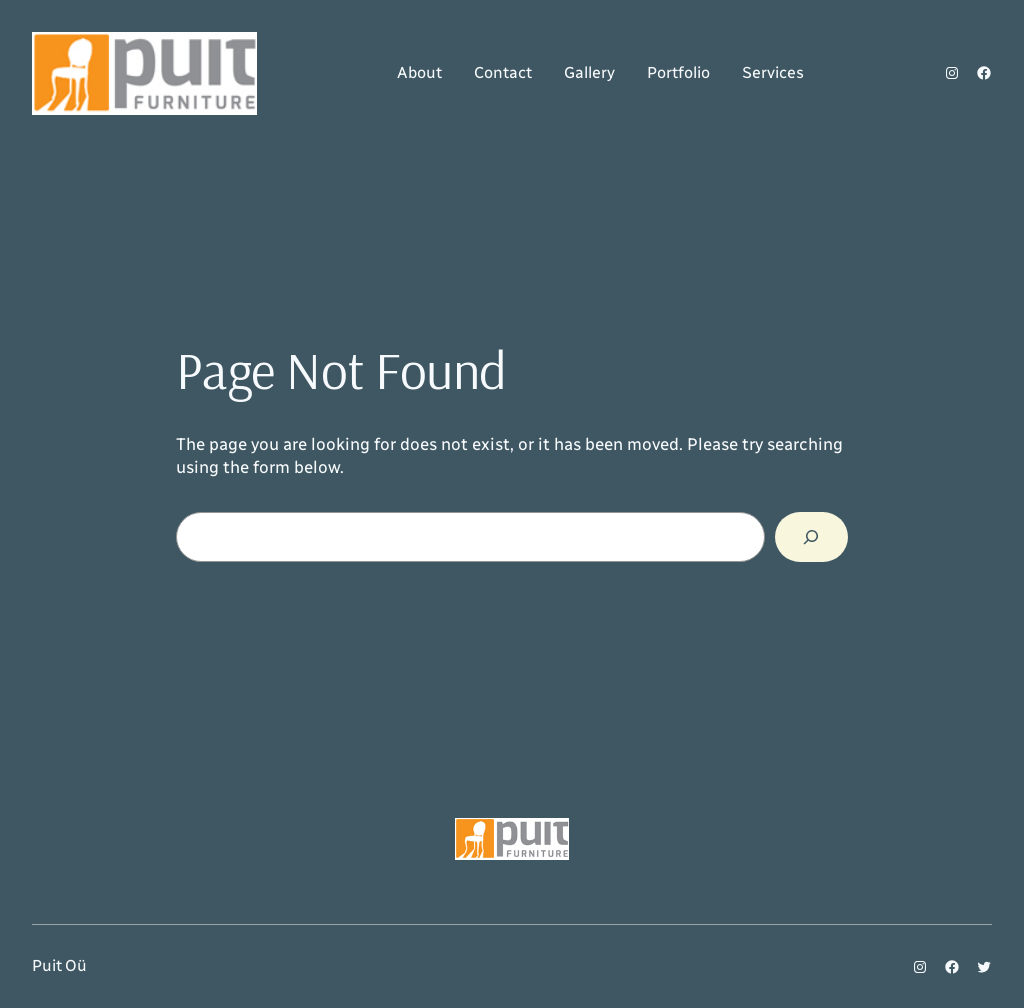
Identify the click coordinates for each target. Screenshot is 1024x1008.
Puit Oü (59, 965)
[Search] (811, 537)
